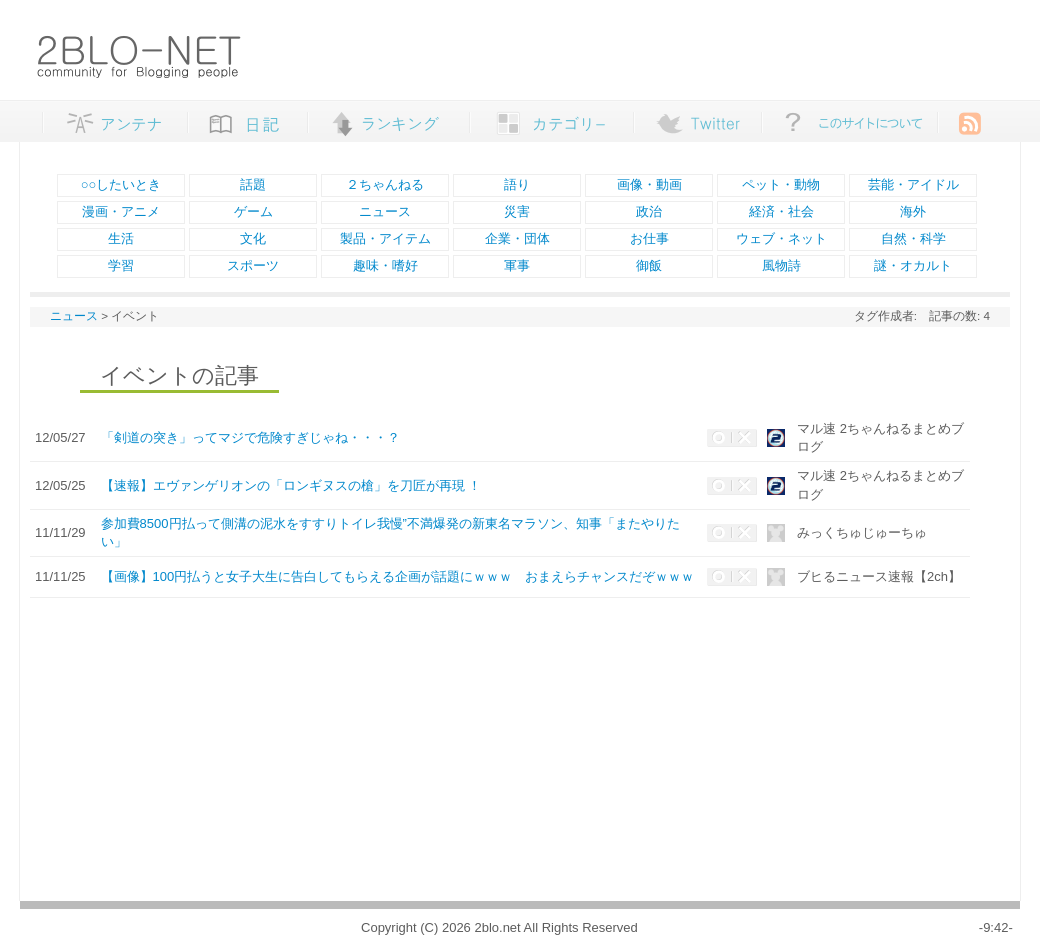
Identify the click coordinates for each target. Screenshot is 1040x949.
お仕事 (649, 238)
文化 (253, 238)
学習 (121, 265)
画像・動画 (649, 184)
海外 (913, 211)
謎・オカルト (913, 265)
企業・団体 (517, 238)
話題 (253, 184)
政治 (649, 211)
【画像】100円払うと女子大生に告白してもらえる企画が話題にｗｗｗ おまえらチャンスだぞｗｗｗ (398, 576)
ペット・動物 (781, 184)
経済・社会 (781, 211)
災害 (517, 211)
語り (517, 184)
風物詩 (781, 265)
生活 (121, 238)
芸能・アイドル (913, 184)
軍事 (517, 265)
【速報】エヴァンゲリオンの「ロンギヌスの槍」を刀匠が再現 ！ (291, 485)
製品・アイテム (385, 238)
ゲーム (253, 211)
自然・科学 (913, 238)
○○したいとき (121, 184)
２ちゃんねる (385, 184)
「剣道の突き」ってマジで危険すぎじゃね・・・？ (250, 437)
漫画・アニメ (121, 211)
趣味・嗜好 (385, 265)
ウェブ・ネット (781, 238)
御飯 (649, 265)
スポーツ (253, 265)
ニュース (385, 211)
